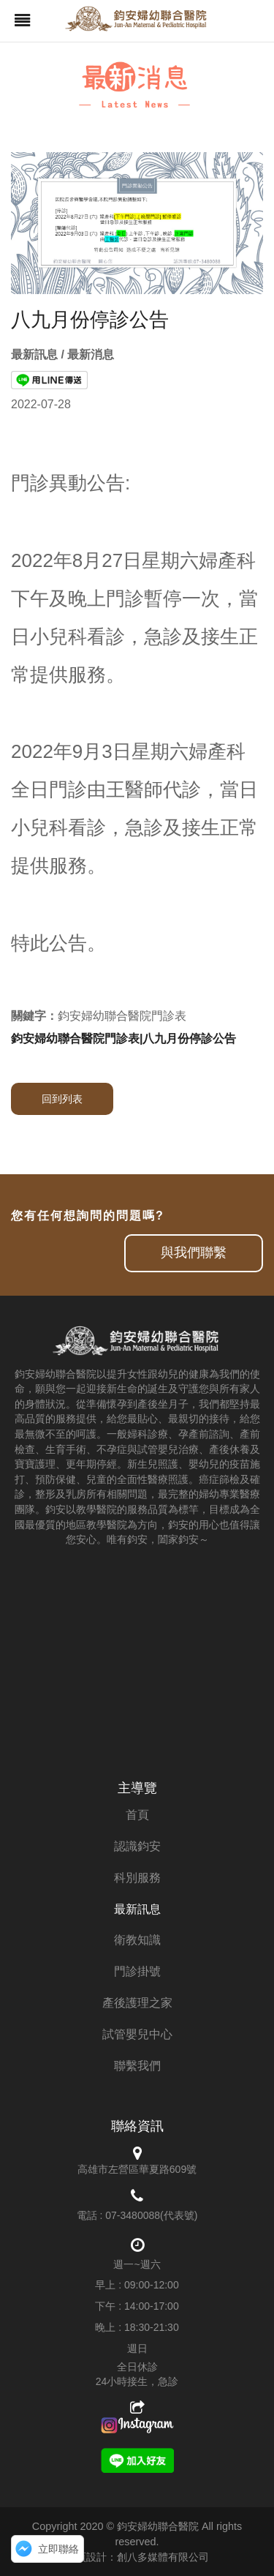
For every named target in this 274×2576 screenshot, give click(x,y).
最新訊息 (137, 1909)
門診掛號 (137, 1971)
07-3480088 (132, 2215)
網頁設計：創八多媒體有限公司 (137, 2557)
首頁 (137, 1815)
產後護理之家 (137, 2003)
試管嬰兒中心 (137, 2034)
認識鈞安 (137, 1846)
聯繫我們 (137, 2065)
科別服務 (137, 1877)
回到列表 (62, 1099)
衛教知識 (137, 1940)
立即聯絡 (58, 2549)
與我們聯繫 (194, 1252)
